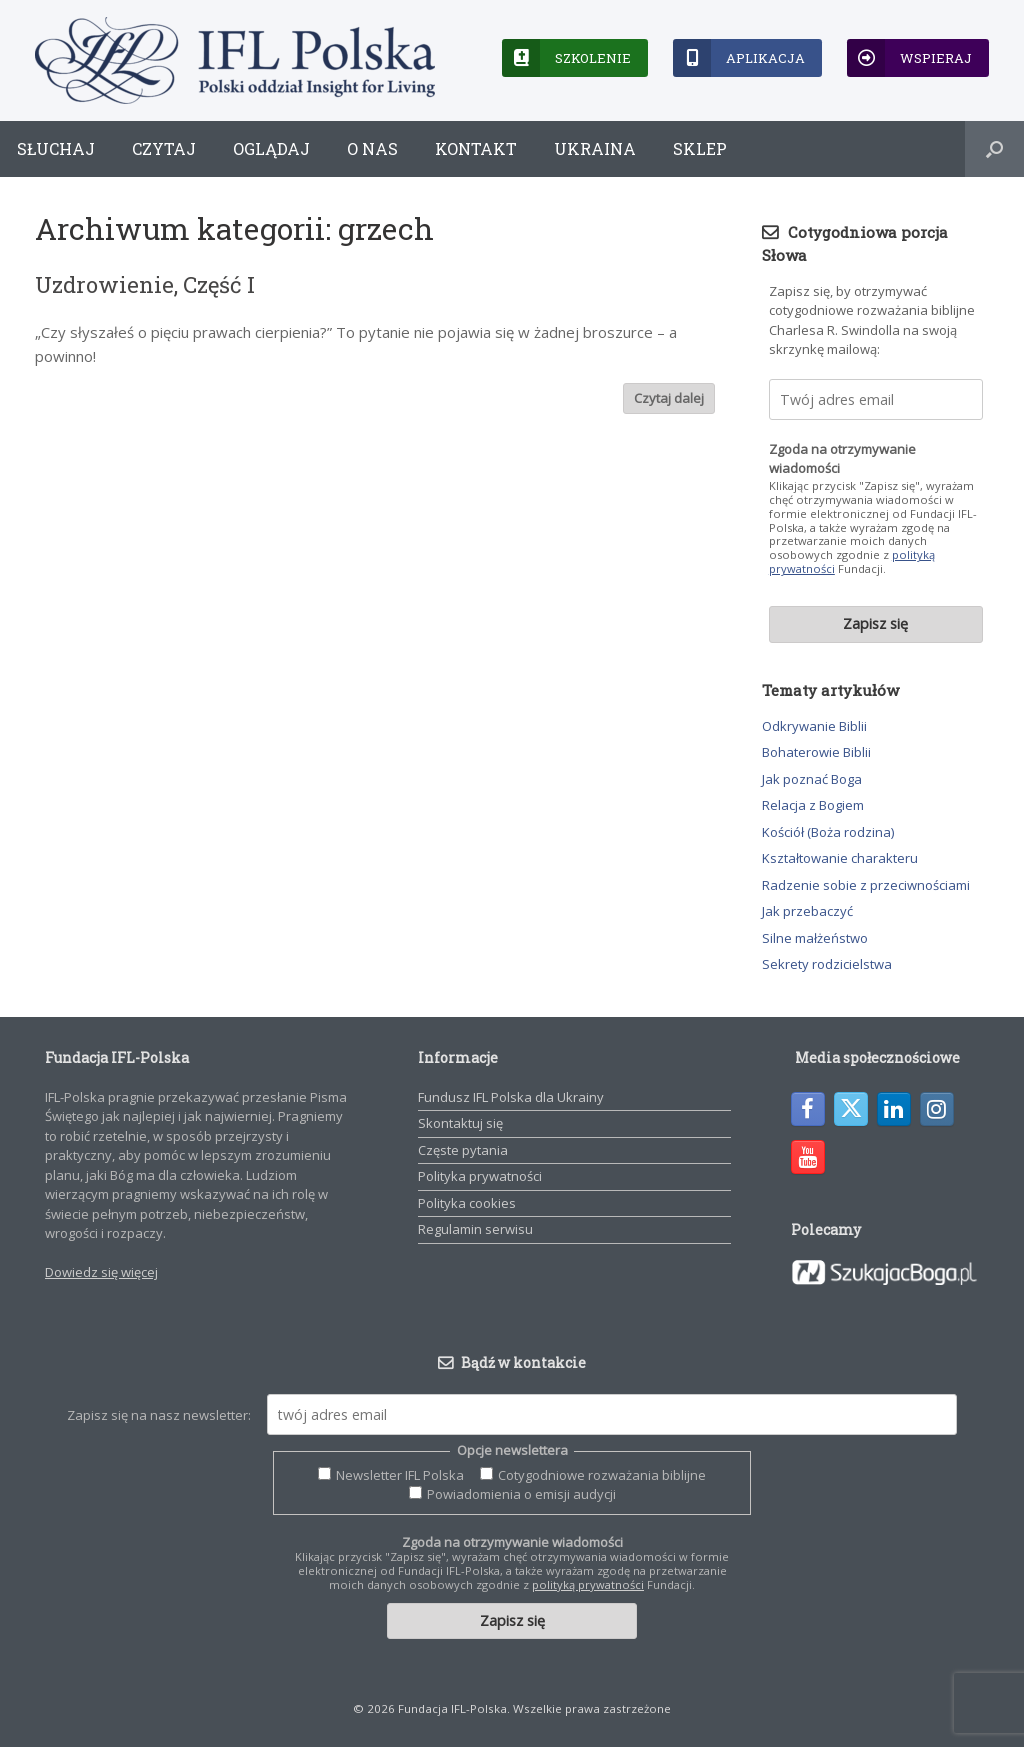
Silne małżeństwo (815, 938)
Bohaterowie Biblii (816, 752)
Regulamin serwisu (475, 1229)
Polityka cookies (467, 1203)
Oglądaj (271, 148)
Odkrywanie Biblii (814, 726)
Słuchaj (56, 148)
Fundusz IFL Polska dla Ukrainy (511, 1097)
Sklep (700, 148)
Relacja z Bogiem (813, 805)
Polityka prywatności (480, 1176)
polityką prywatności (588, 1584)
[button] (994, 149)
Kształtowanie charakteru (840, 858)
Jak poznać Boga (812, 779)
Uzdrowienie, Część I (145, 284)
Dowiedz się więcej (101, 1272)
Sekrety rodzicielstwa (827, 964)
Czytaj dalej (669, 398)
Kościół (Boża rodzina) (828, 832)
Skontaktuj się (460, 1123)
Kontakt (476, 148)
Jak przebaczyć (807, 911)
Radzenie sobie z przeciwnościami (866, 885)
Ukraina (595, 148)
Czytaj (164, 148)
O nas (372, 148)
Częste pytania (463, 1150)
